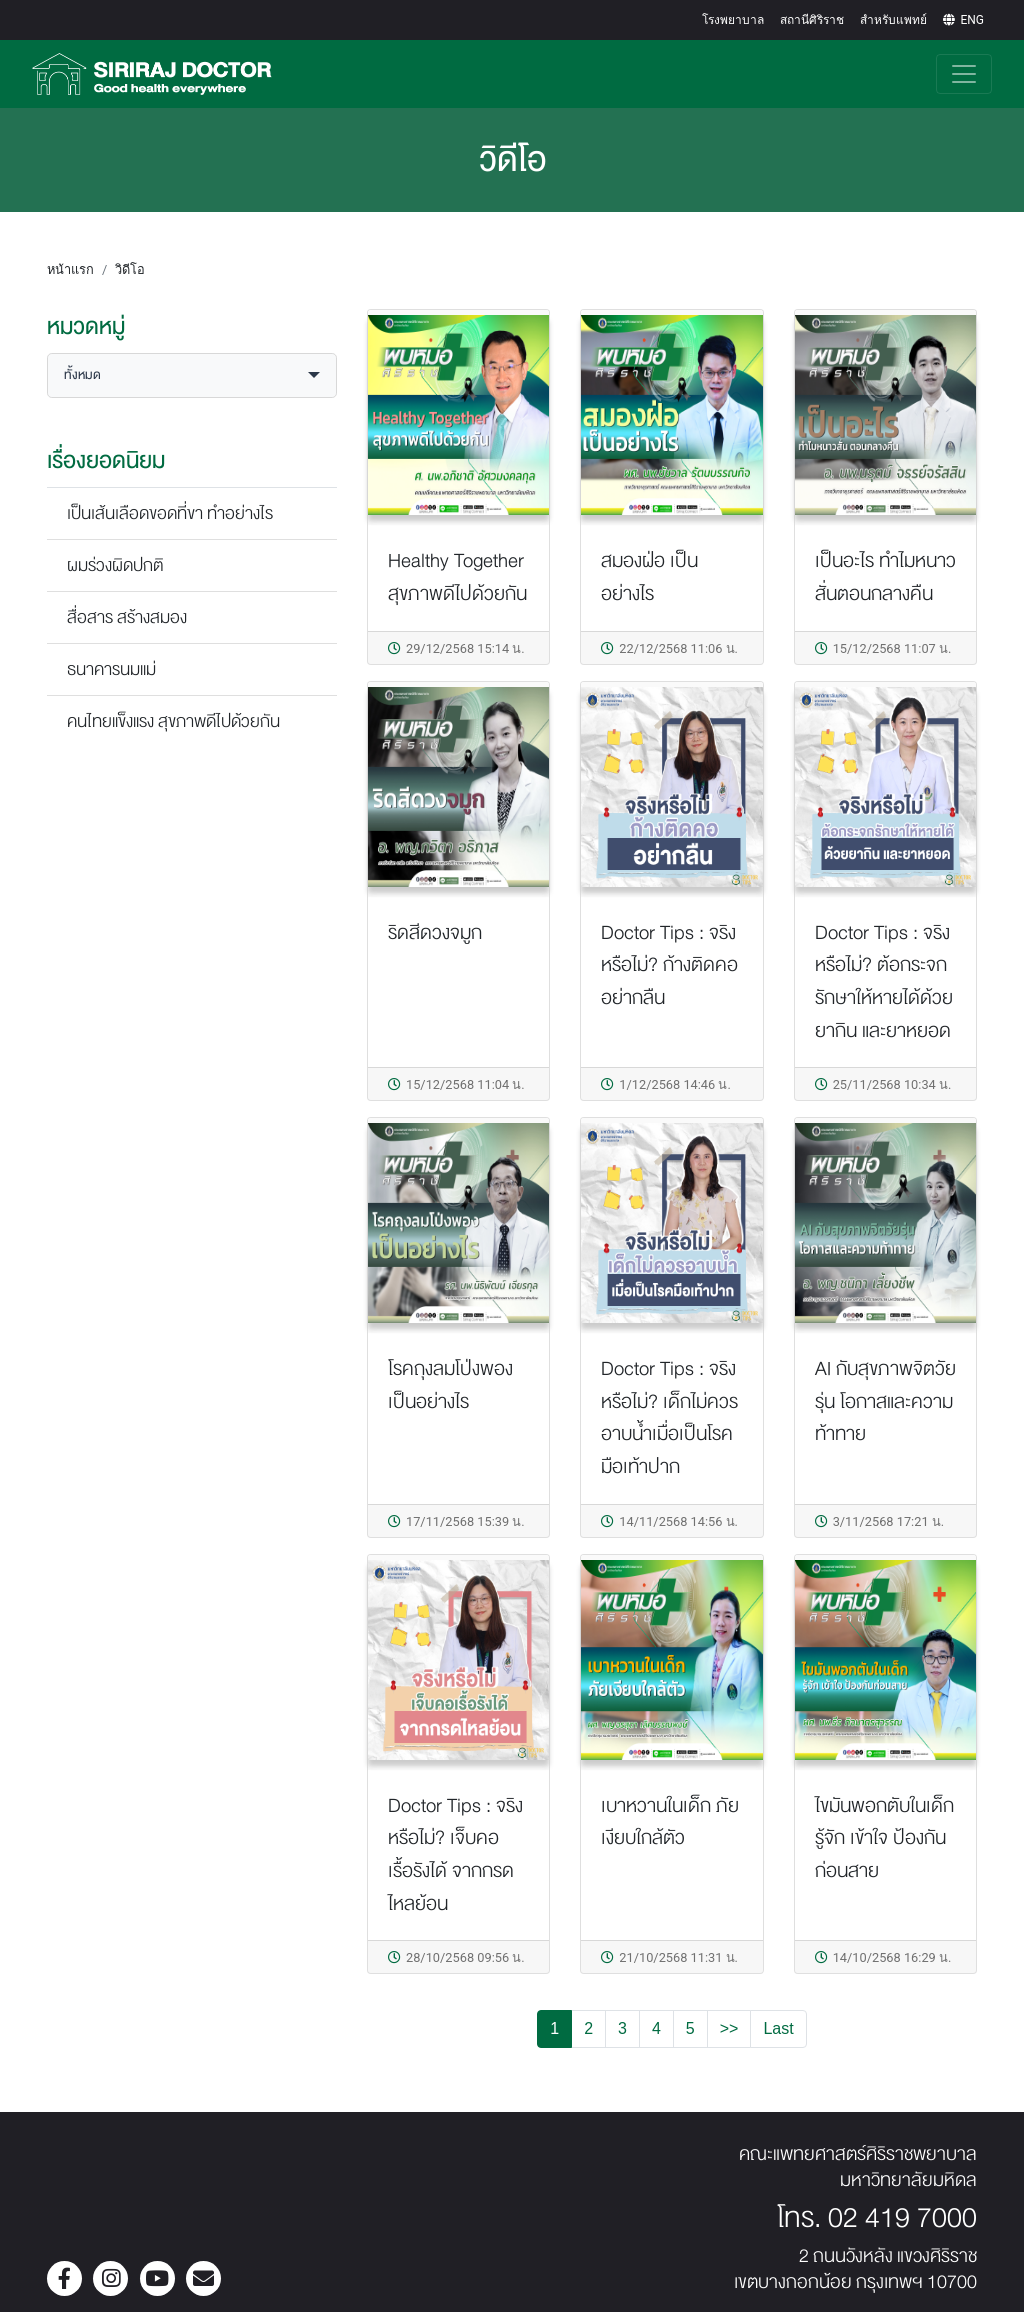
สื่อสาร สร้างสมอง (127, 617)
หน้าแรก (70, 269)
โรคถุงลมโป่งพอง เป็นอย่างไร (450, 1385)
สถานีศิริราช (812, 20)
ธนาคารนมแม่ (111, 669)
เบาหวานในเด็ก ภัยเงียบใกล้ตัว (670, 1822)
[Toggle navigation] (964, 74)
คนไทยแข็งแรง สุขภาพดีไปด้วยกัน (173, 721)
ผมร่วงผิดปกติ (115, 565)
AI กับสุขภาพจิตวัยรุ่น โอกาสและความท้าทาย (885, 1401)
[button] (192, 375)
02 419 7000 (902, 2218)
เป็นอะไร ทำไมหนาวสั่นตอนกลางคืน (885, 577)
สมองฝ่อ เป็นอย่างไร (649, 577)
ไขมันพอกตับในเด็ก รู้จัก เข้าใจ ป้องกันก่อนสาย (884, 1838)
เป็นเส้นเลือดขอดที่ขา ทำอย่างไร (170, 513)
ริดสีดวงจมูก (435, 932)
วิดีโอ (130, 269)
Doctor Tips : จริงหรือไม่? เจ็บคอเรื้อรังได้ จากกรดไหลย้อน (455, 1854)
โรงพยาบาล (733, 20)
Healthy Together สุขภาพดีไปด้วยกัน (457, 577)
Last (778, 2028)
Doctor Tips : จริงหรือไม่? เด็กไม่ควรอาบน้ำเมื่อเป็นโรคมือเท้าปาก (669, 1417)
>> (729, 2028)
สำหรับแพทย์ (893, 20)
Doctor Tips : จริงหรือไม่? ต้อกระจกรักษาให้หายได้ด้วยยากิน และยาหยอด (884, 981)
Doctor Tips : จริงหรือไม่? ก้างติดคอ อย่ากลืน (669, 965)
